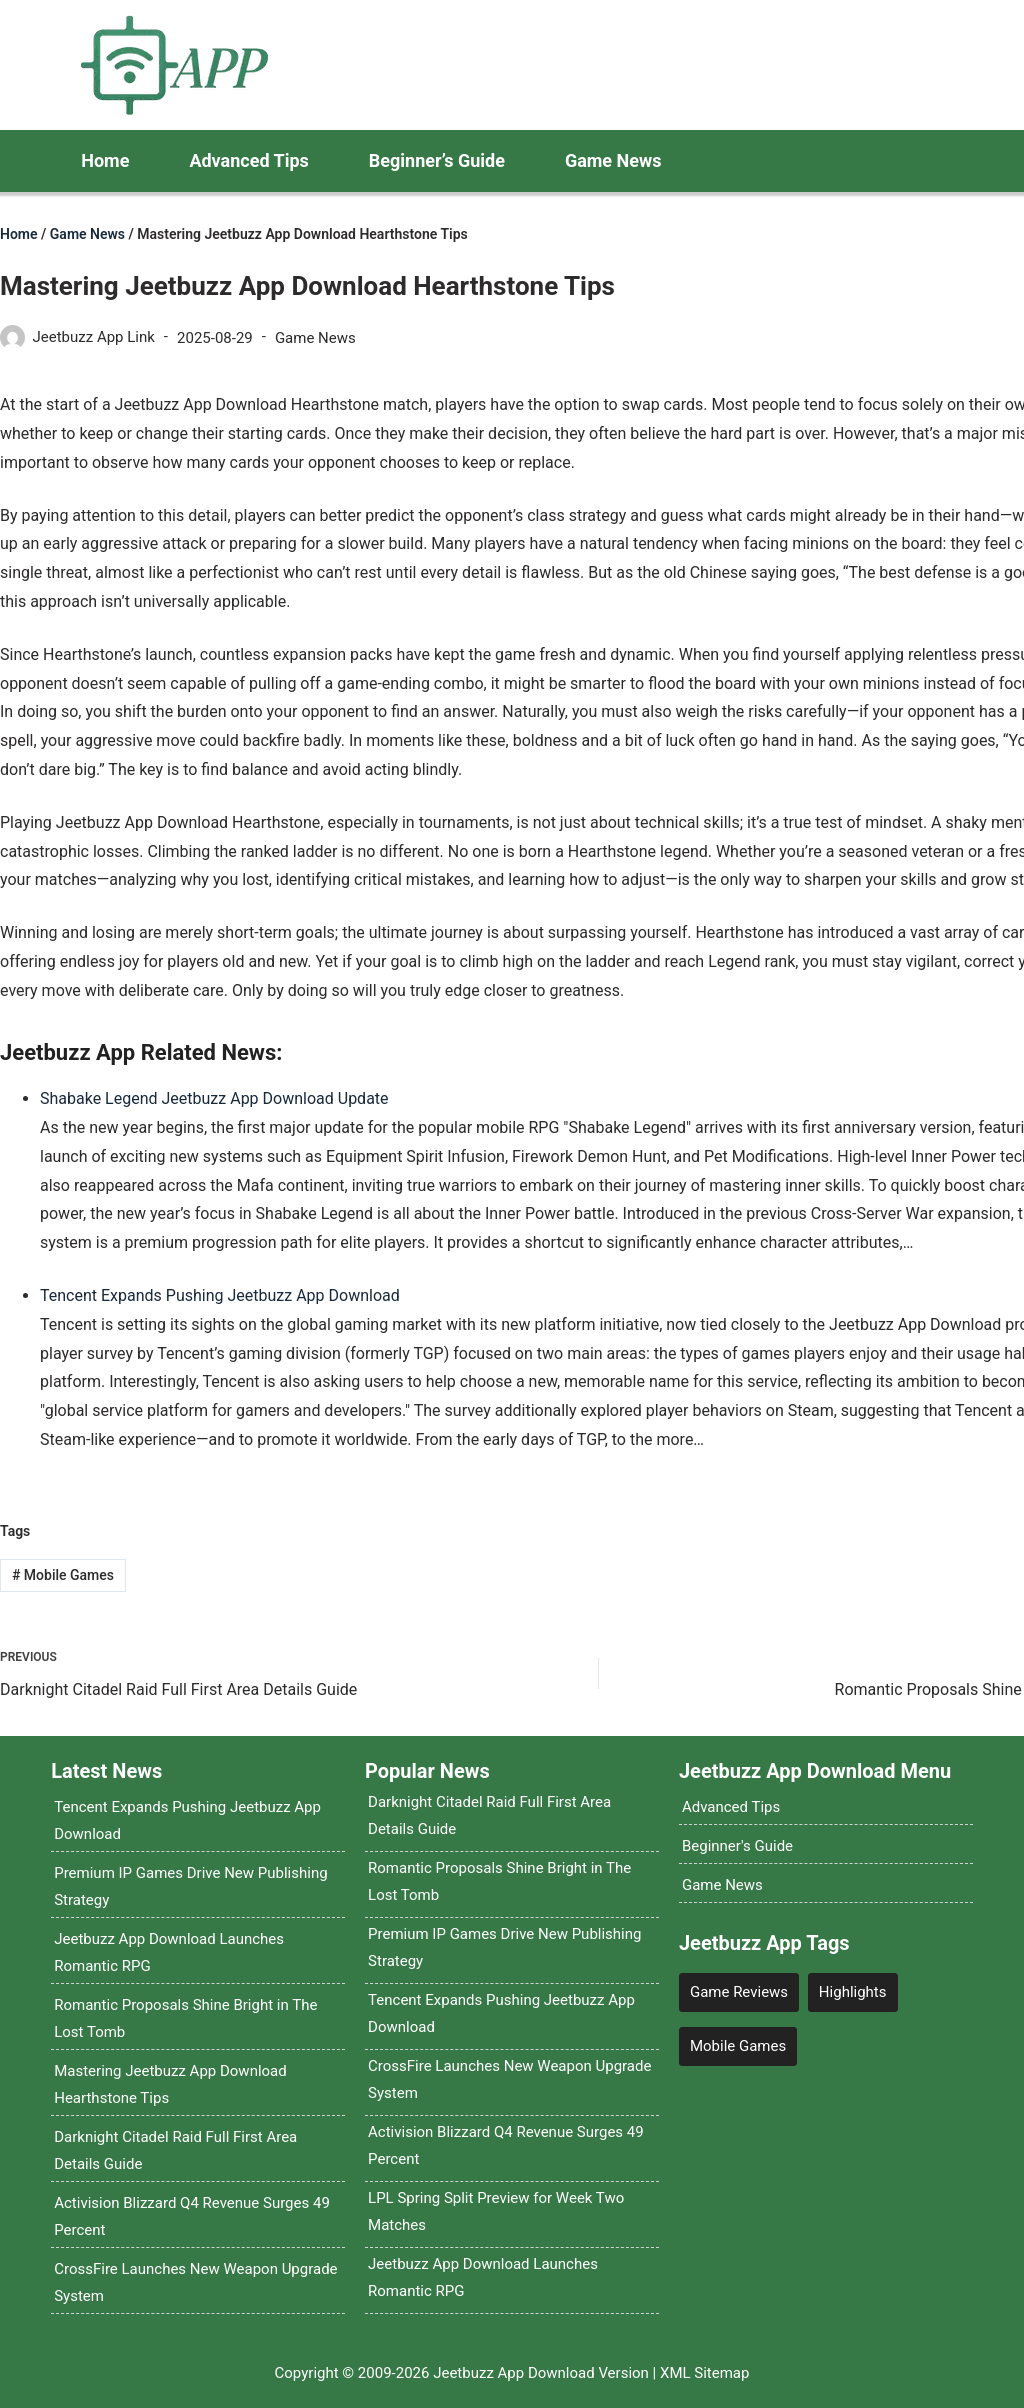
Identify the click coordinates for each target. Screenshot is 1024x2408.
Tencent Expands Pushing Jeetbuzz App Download (220, 1295)
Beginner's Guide (737, 1846)
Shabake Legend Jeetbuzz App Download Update (214, 1098)
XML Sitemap (704, 2373)
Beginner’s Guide (437, 160)
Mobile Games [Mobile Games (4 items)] (738, 2046)
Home (105, 160)
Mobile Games (63, 1575)
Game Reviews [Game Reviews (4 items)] (739, 1992)
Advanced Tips (248, 160)
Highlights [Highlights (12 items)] (853, 1992)
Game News (613, 160)
